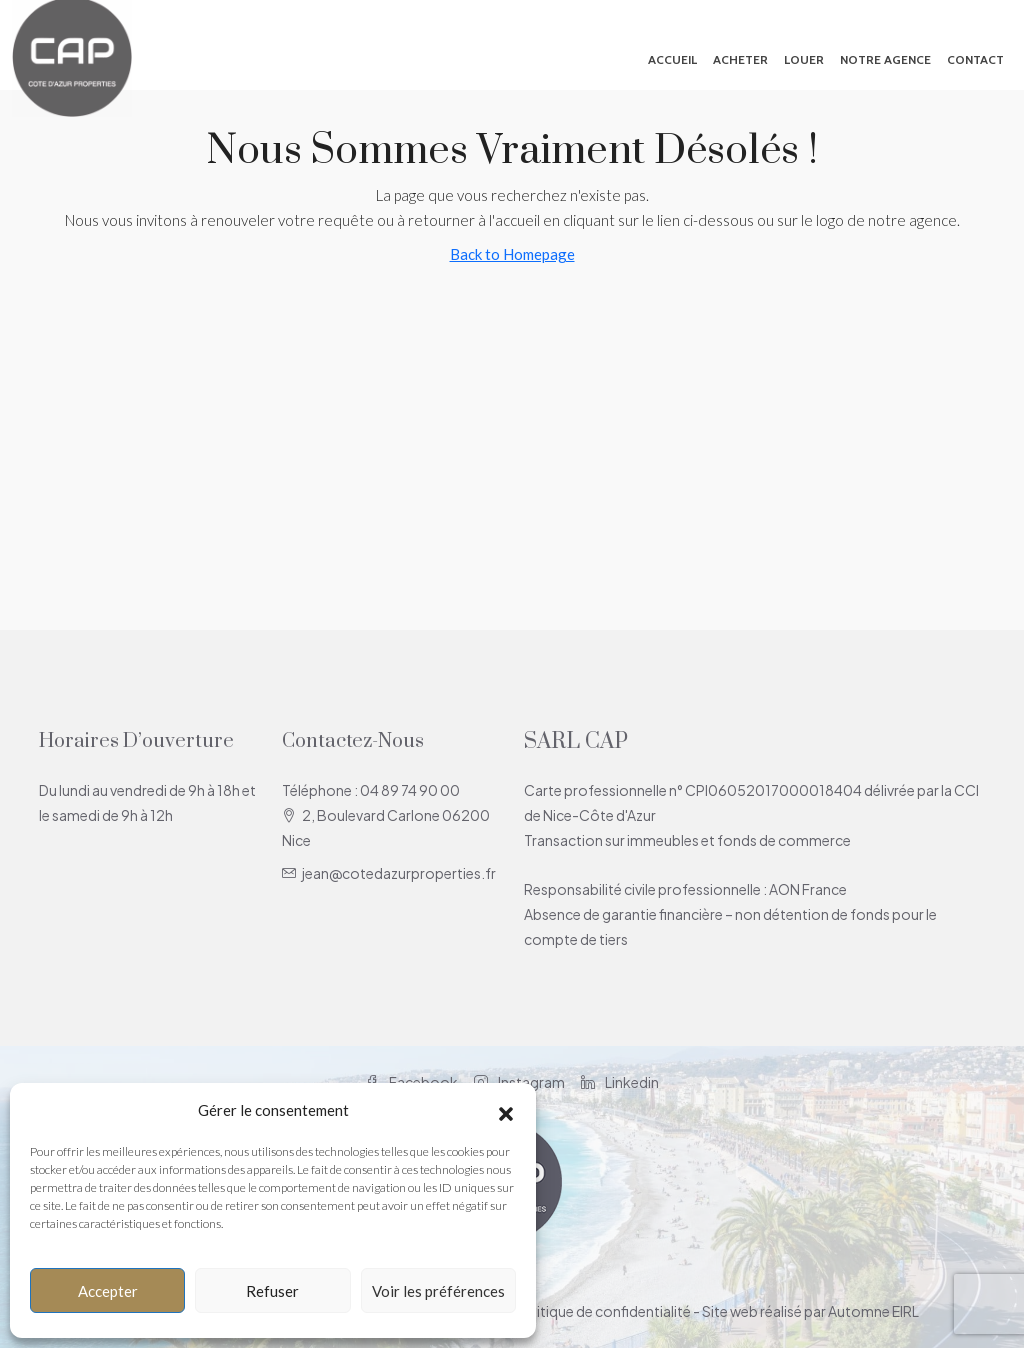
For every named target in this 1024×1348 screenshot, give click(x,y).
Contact (975, 59)
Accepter (108, 1291)
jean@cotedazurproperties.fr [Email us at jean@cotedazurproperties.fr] (399, 873)
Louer (804, 59)
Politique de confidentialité (603, 1311)
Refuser (272, 1291)
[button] (506, 1111)
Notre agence (885, 59)
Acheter (740, 59)
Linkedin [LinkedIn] (620, 1082)
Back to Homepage (512, 254)
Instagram (519, 1082)
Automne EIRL (873, 1311)
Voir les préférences (438, 1291)
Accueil (672, 59)
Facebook (411, 1082)
